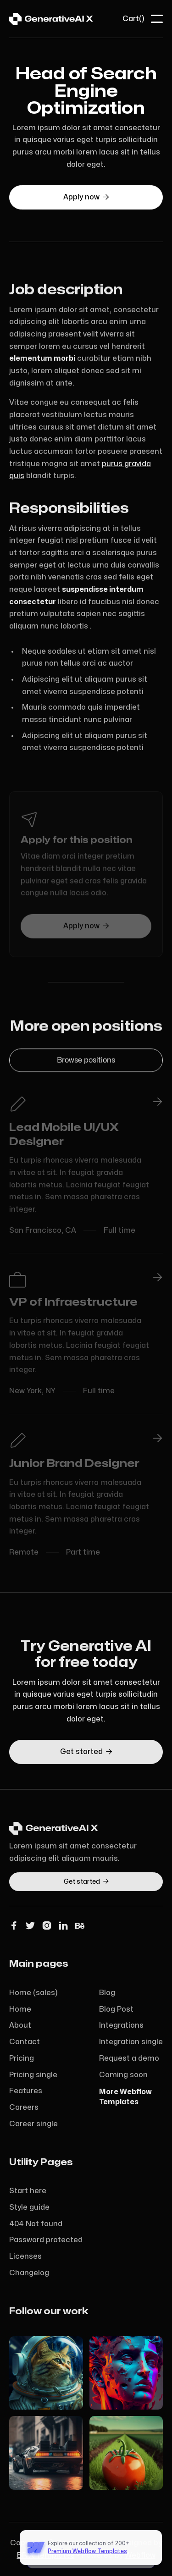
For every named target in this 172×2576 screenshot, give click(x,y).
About (20, 2025)
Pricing (21, 2058)
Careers (24, 2107)
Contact (24, 2042)
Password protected (46, 2240)
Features (25, 2091)
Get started (86, 1752)
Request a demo (129, 2058)
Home (20, 2009)
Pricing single (33, 2075)
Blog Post (116, 2009)
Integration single (131, 2042)
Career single (33, 2124)
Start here (27, 2191)
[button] (133, 19)
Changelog (29, 2273)
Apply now (86, 197)
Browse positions (86, 1062)
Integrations (121, 2025)
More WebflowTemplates (125, 2096)
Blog (107, 1993)
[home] (51, 18)
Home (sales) (33, 1993)
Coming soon (123, 2075)
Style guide (29, 2207)
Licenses (25, 2256)
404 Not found (35, 2224)
